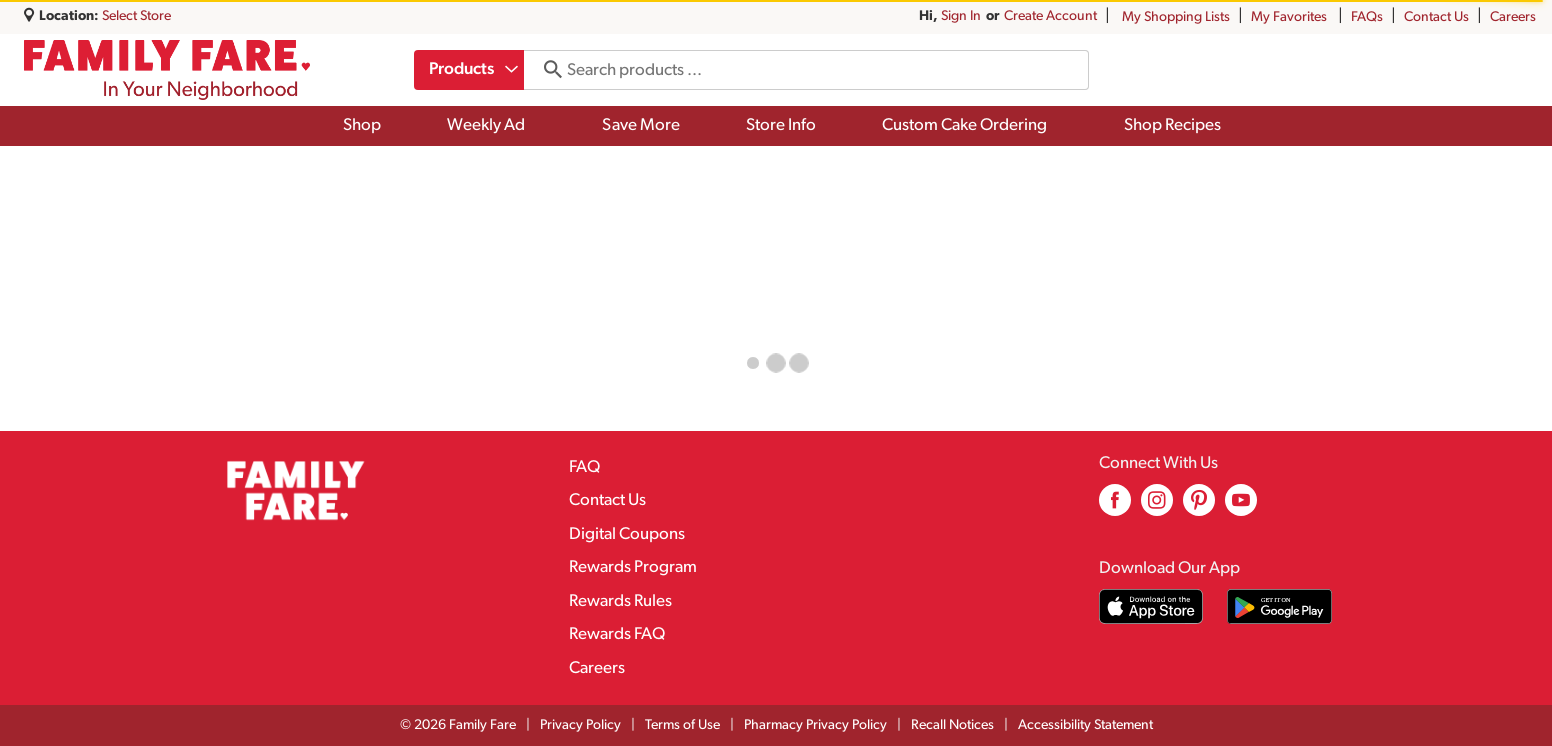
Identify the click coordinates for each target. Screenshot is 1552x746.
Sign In (961, 16)
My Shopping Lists (1176, 17)
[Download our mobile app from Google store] (1279, 606)
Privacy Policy (580, 725)
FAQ (584, 467)
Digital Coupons (627, 534)
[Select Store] (138, 16)
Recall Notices (952, 725)
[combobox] (471, 70)
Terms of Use (682, 725)
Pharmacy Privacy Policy (815, 725)
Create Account (1050, 16)
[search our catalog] (549, 70)
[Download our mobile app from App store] (1151, 606)
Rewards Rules (620, 601)
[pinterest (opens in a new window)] (1199, 507)
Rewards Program (633, 567)
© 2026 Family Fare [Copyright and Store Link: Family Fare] (458, 725)
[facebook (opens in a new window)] (1115, 507)
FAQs (1367, 17)
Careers (1513, 17)
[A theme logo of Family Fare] (167, 69)
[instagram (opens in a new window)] (1157, 507)
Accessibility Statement (1085, 725)
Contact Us (1436, 17)
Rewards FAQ (617, 634)
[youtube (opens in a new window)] (1241, 507)
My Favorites (1290, 17)
